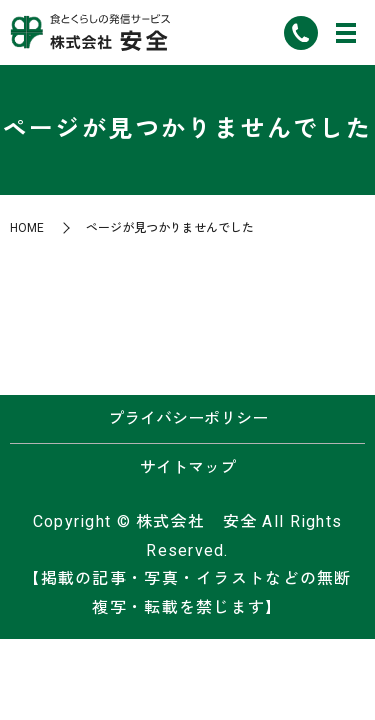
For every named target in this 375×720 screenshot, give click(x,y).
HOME (27, 228)
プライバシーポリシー (188, 418)
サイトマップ (188, 467)
